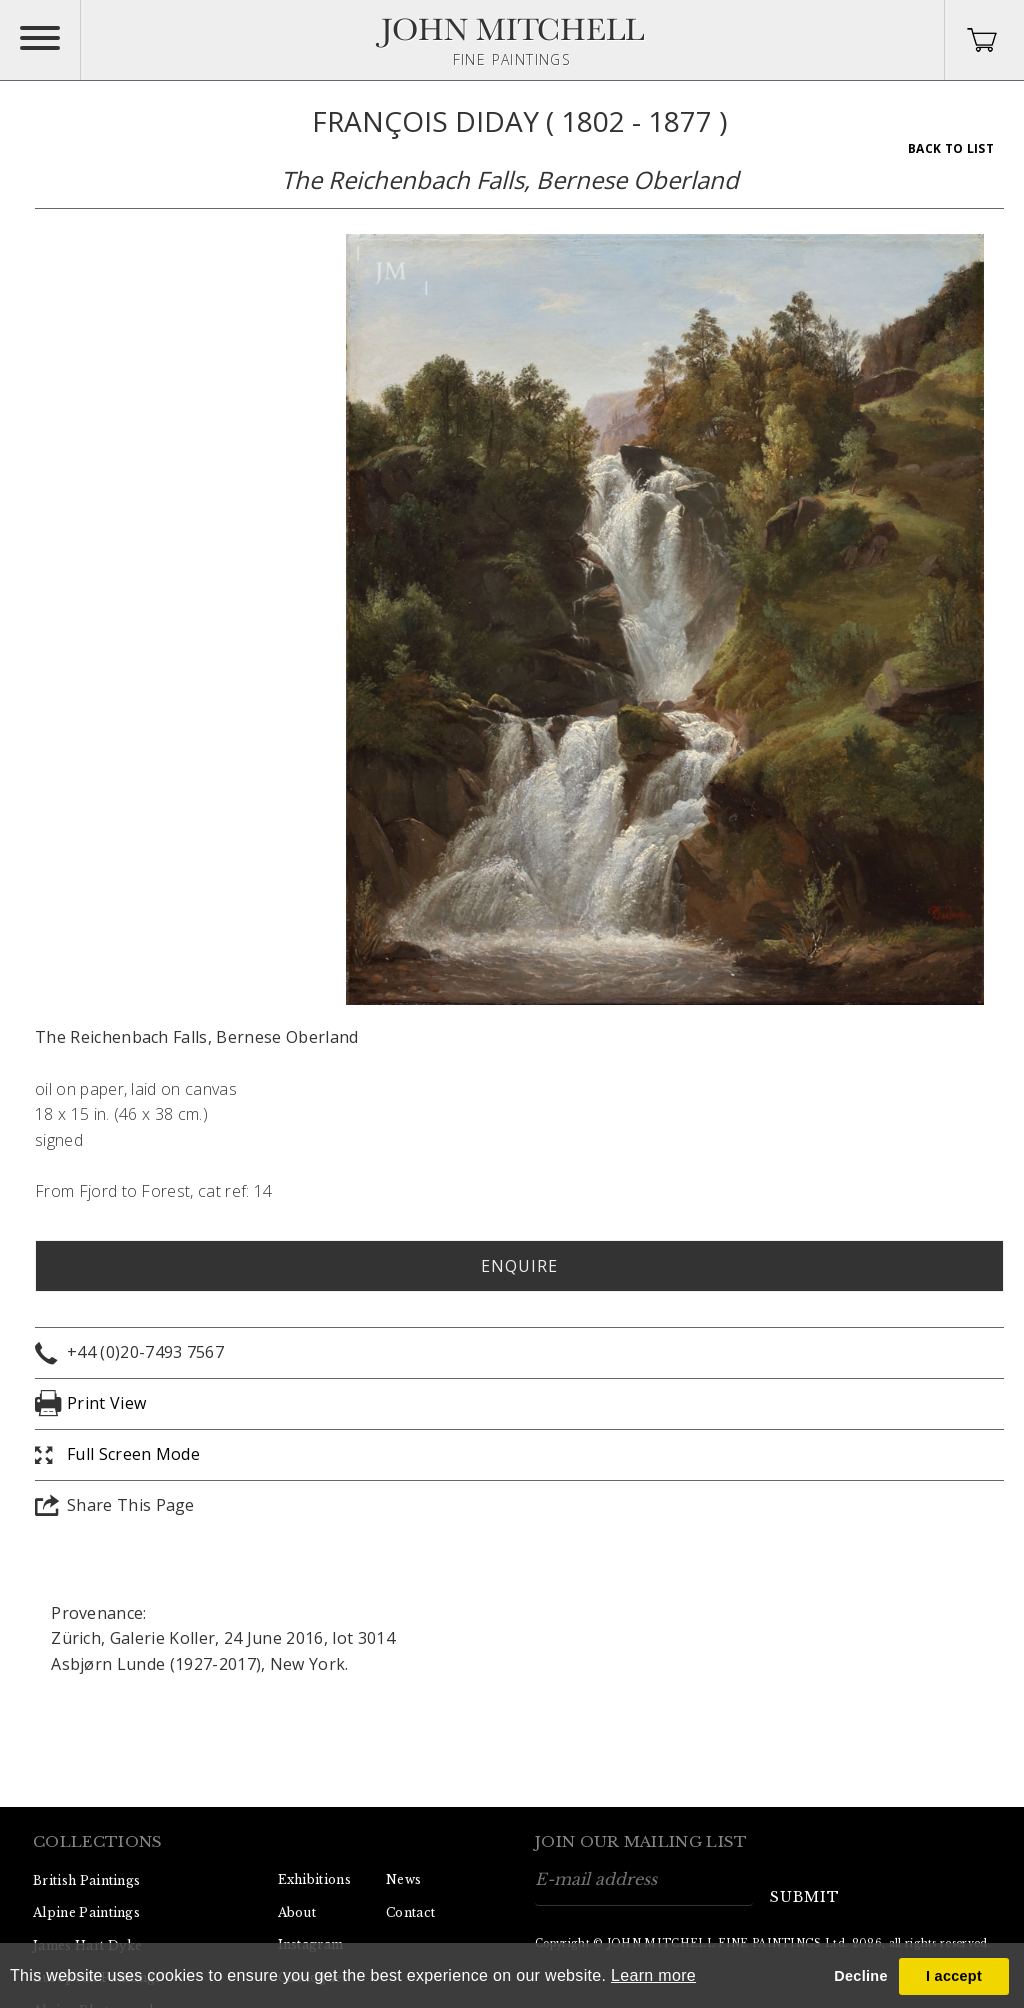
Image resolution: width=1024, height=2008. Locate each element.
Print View (106, 1403)
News (403, 1879)
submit (805, 1897)
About (297, 1912)
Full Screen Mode (133, 1454)
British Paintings (86, 1880)
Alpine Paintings (86, 1912)
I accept (954, 1976)
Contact (410, 1912)
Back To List (951, 148)
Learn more (653, 1975)
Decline (860, 1976)
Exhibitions (315, 1879)
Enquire (519, 1266)
